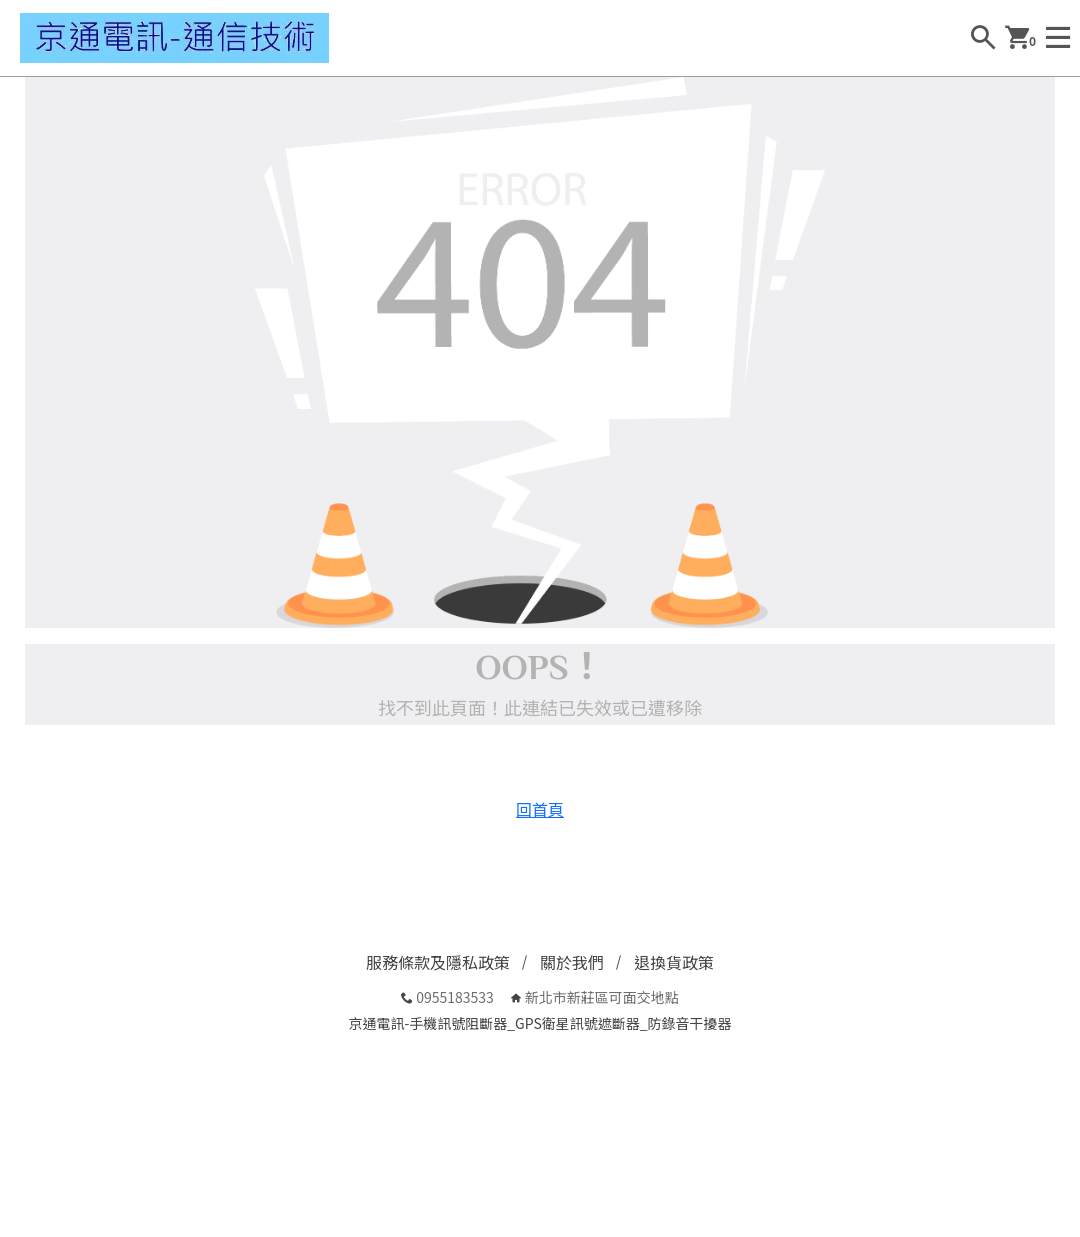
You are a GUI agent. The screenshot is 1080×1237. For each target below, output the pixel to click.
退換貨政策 (674, 962)
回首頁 (540, 809)
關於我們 (572, 962)
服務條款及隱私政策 (438, 962)
